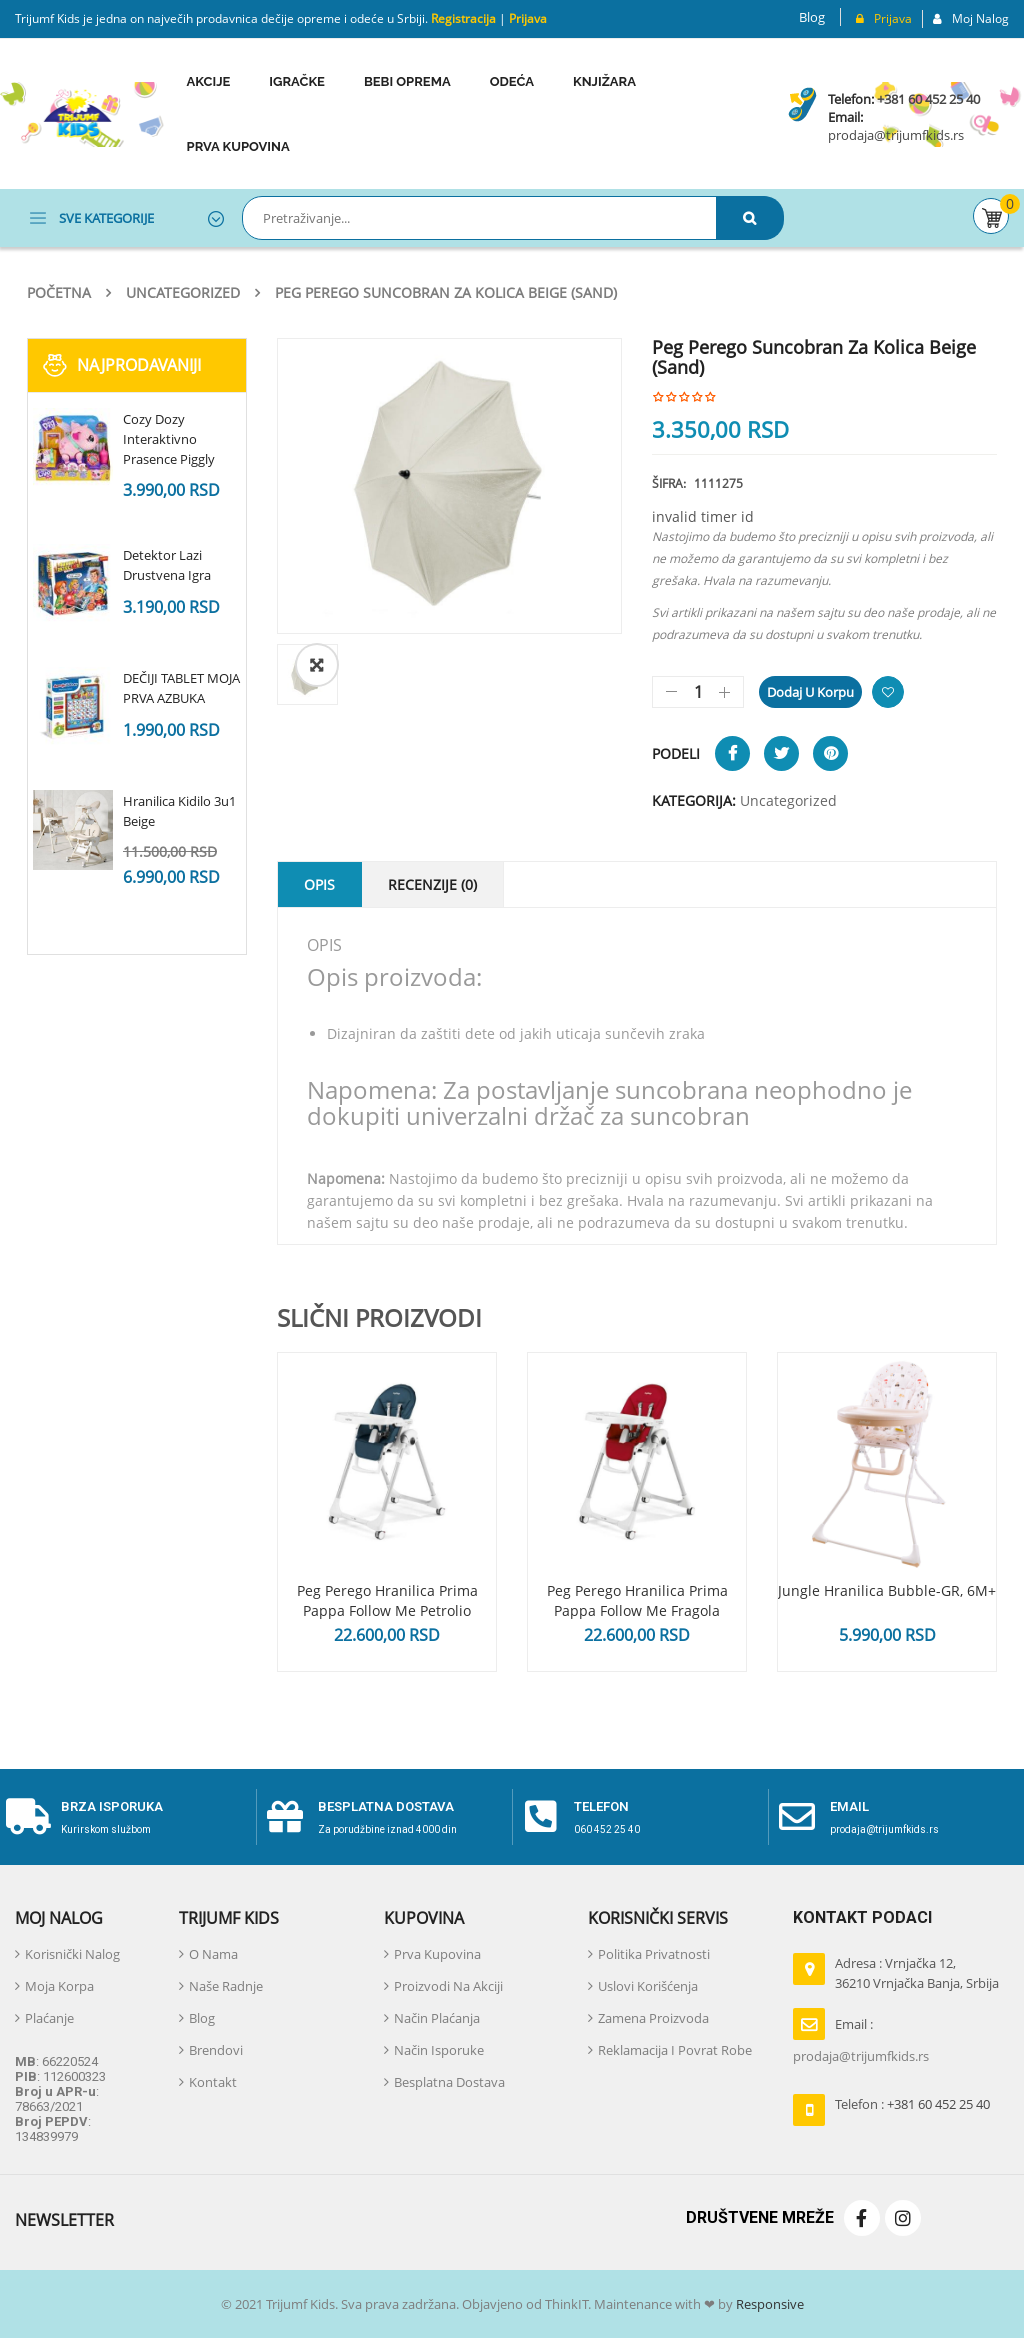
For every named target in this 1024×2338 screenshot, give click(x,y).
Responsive (768, 2304)
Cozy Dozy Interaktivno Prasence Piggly (169, 439)
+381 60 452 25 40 (928, 99)
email (849, 1806)
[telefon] (541, 1817)
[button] (317, 665)
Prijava (528, 18)
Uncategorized (183, 292)
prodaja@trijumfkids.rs (896, 135)
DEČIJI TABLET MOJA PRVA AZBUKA (181, 688)
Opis (319, 884)
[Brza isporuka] (28, 1817)
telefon (601, 1806)
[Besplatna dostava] (285, 1817)
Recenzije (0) (432, 884)
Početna (59, 292)
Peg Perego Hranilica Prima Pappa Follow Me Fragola (637, 1600)
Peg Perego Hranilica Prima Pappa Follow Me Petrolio (387, 1600)
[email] (797, 1817)
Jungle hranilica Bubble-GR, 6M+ (887, 1590)
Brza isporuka (112, 1806)
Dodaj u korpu (810, 692)
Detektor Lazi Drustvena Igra (167, 565)
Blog (812, 17)
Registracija (462, 18)
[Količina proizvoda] (698, 692)
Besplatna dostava (386, 1806)
